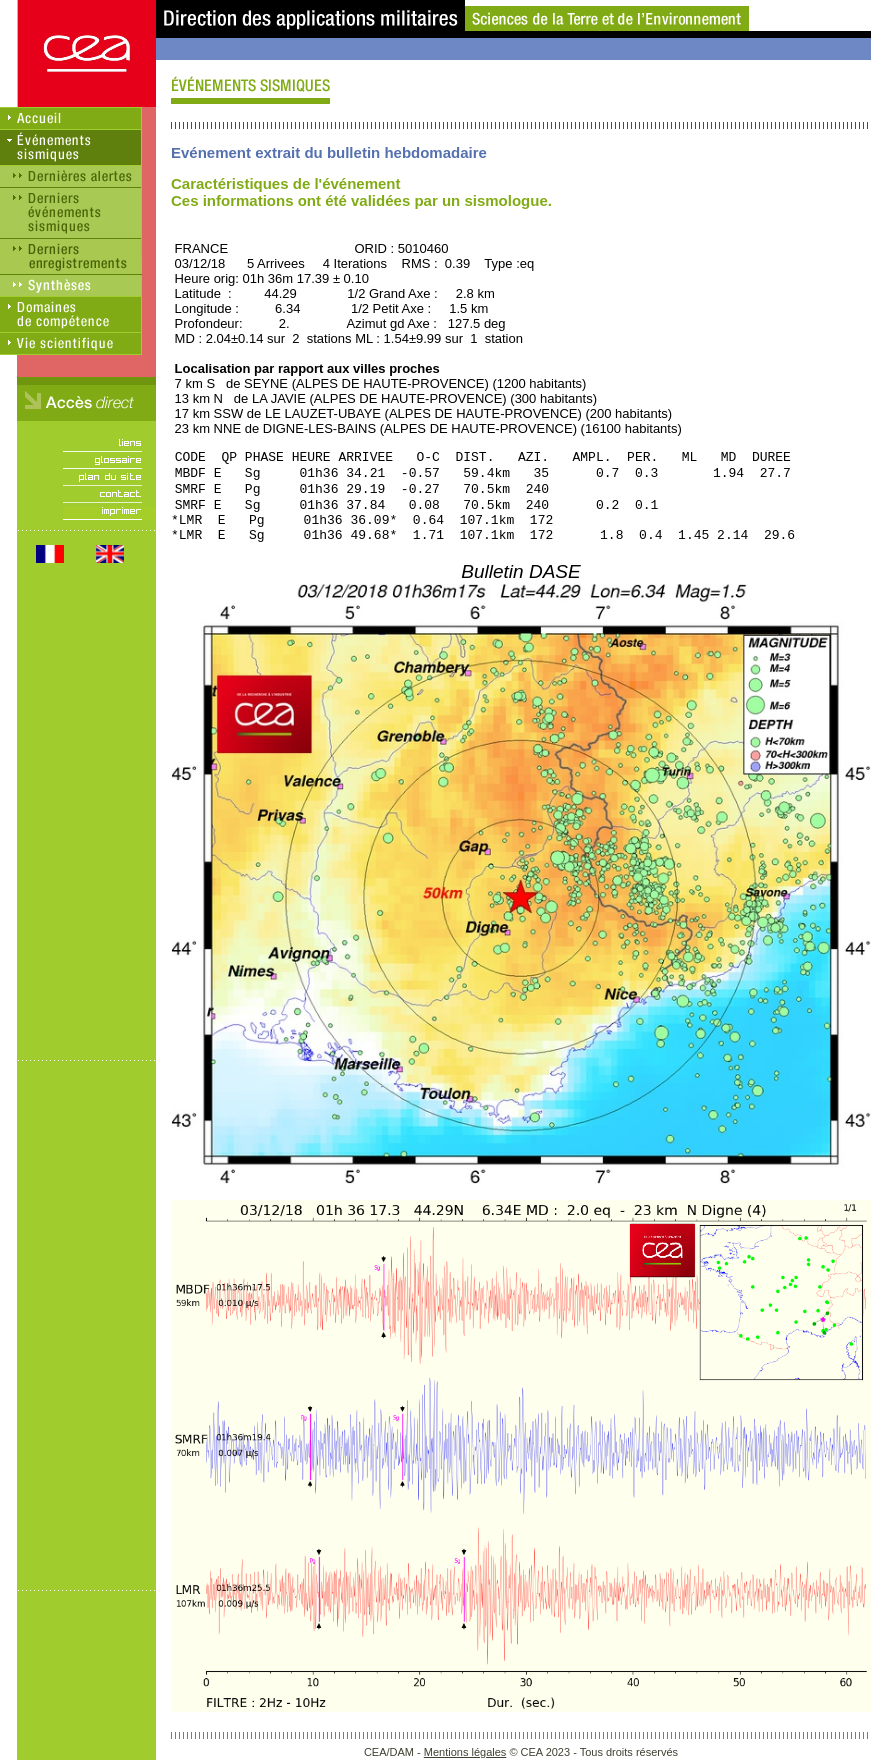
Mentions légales (465, 1752)
